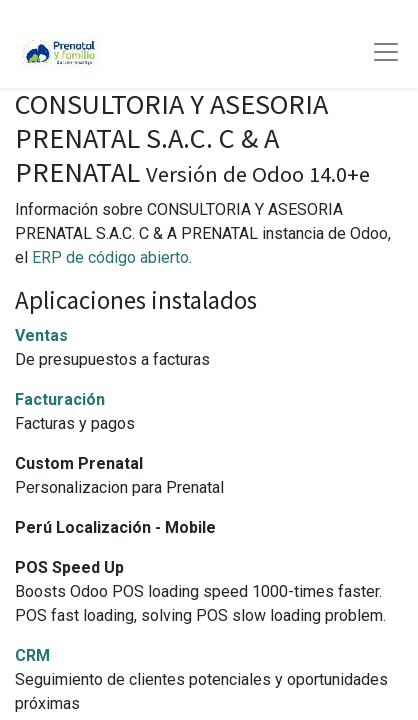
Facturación (60, 399)
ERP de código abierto (110, 257)
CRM (32, 655)
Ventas (41, 335)
